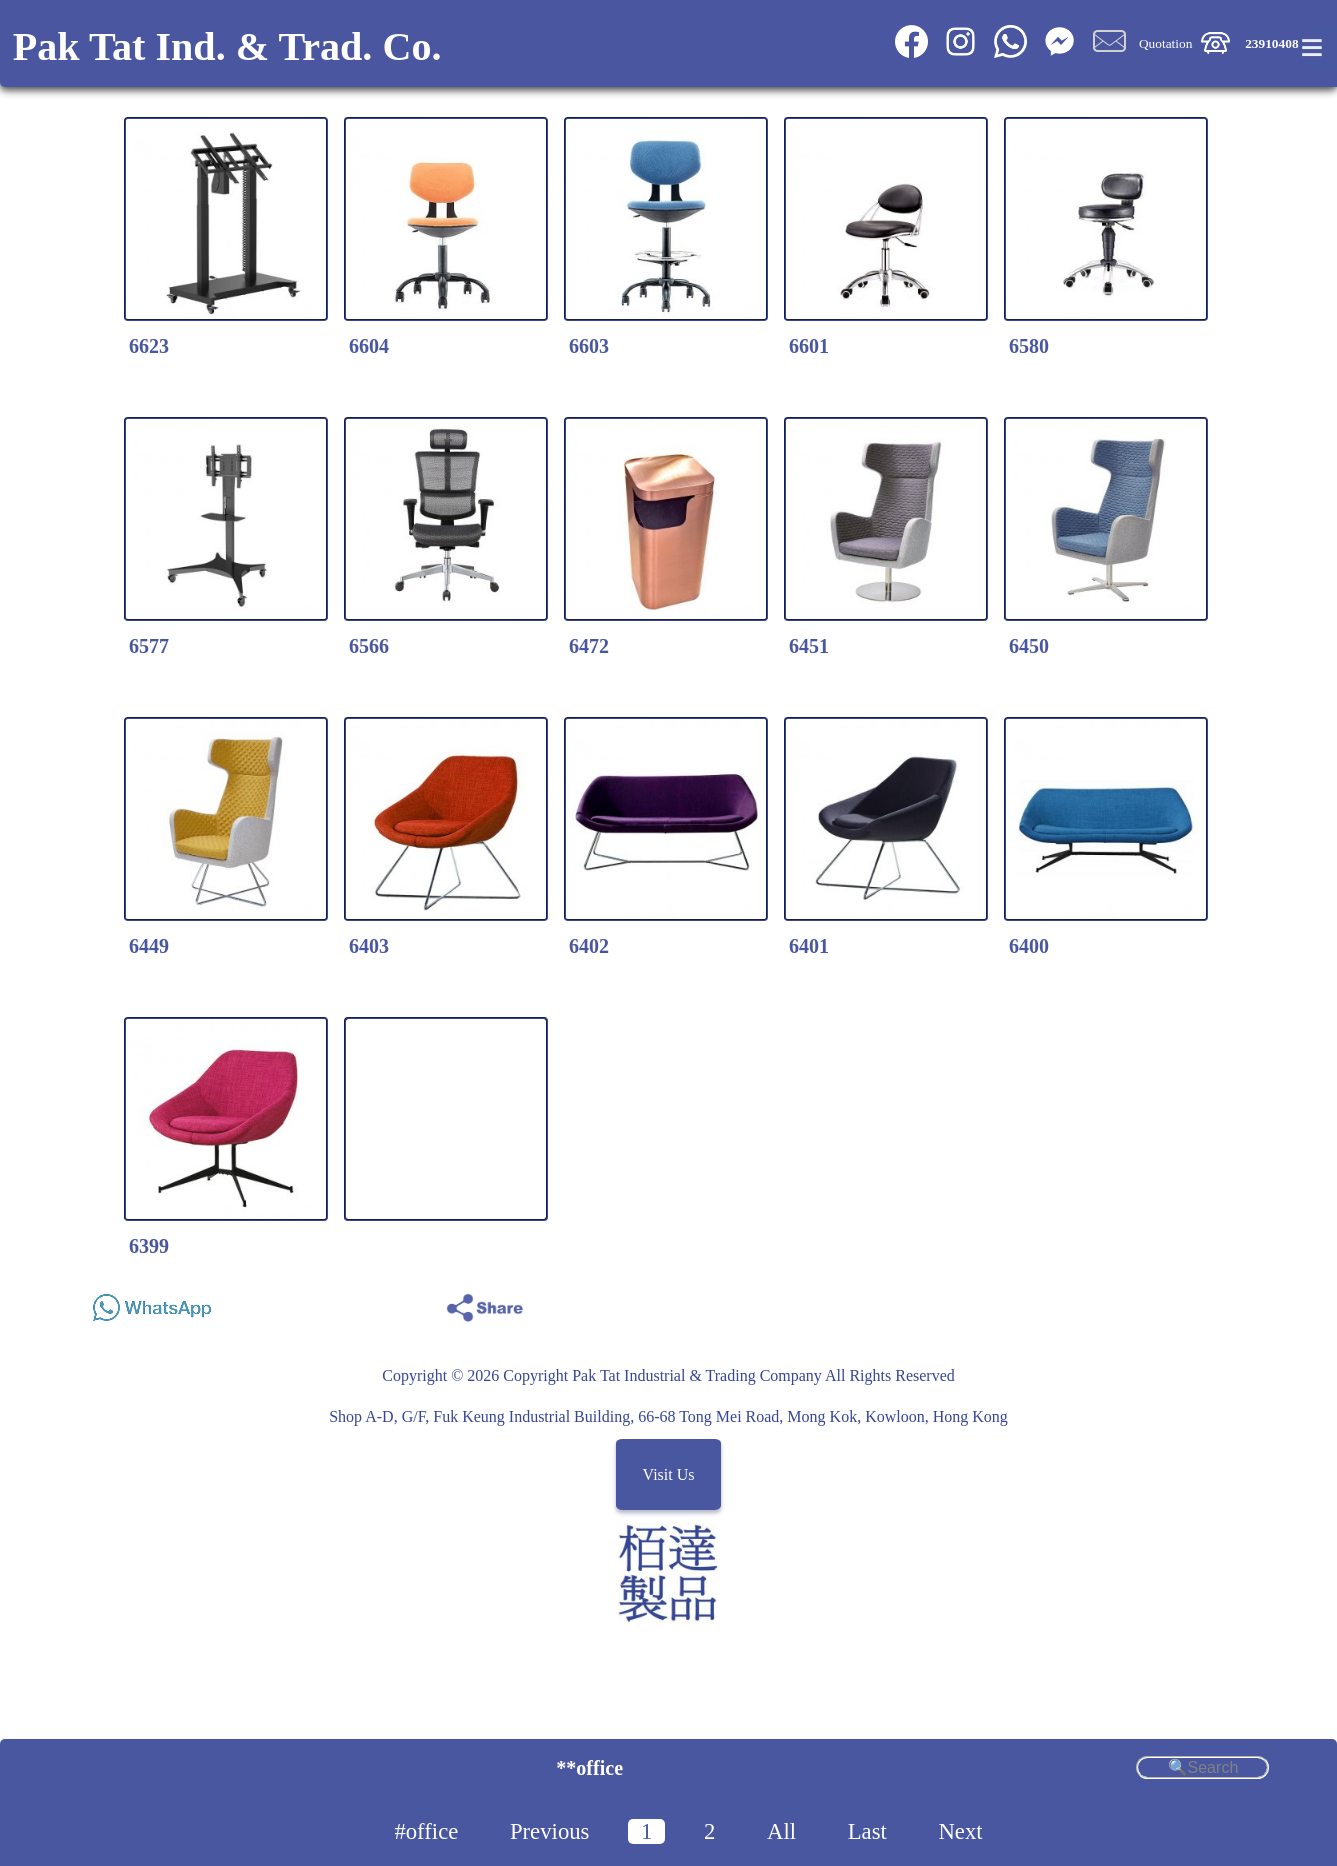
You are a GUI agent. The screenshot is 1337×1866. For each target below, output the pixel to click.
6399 (149, 1246)
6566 (369, 646)
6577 (149, 646)
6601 (809, 346)
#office (426, 1831)
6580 (1029, 346)
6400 (1029, 946)
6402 (589, 946)
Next (960, 1831)
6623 (149, 346)
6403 (369, 946)
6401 (809, 946)
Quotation (1165, 43)
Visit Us (669, 1474)
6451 (809, 646)
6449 (149, 946)
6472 (589, 646)
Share (1246, 1302)
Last (867, 1831)
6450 (1029, 646)
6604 (369, 346)
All (781, 1831)
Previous (550, 1831)
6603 (589, 346)
